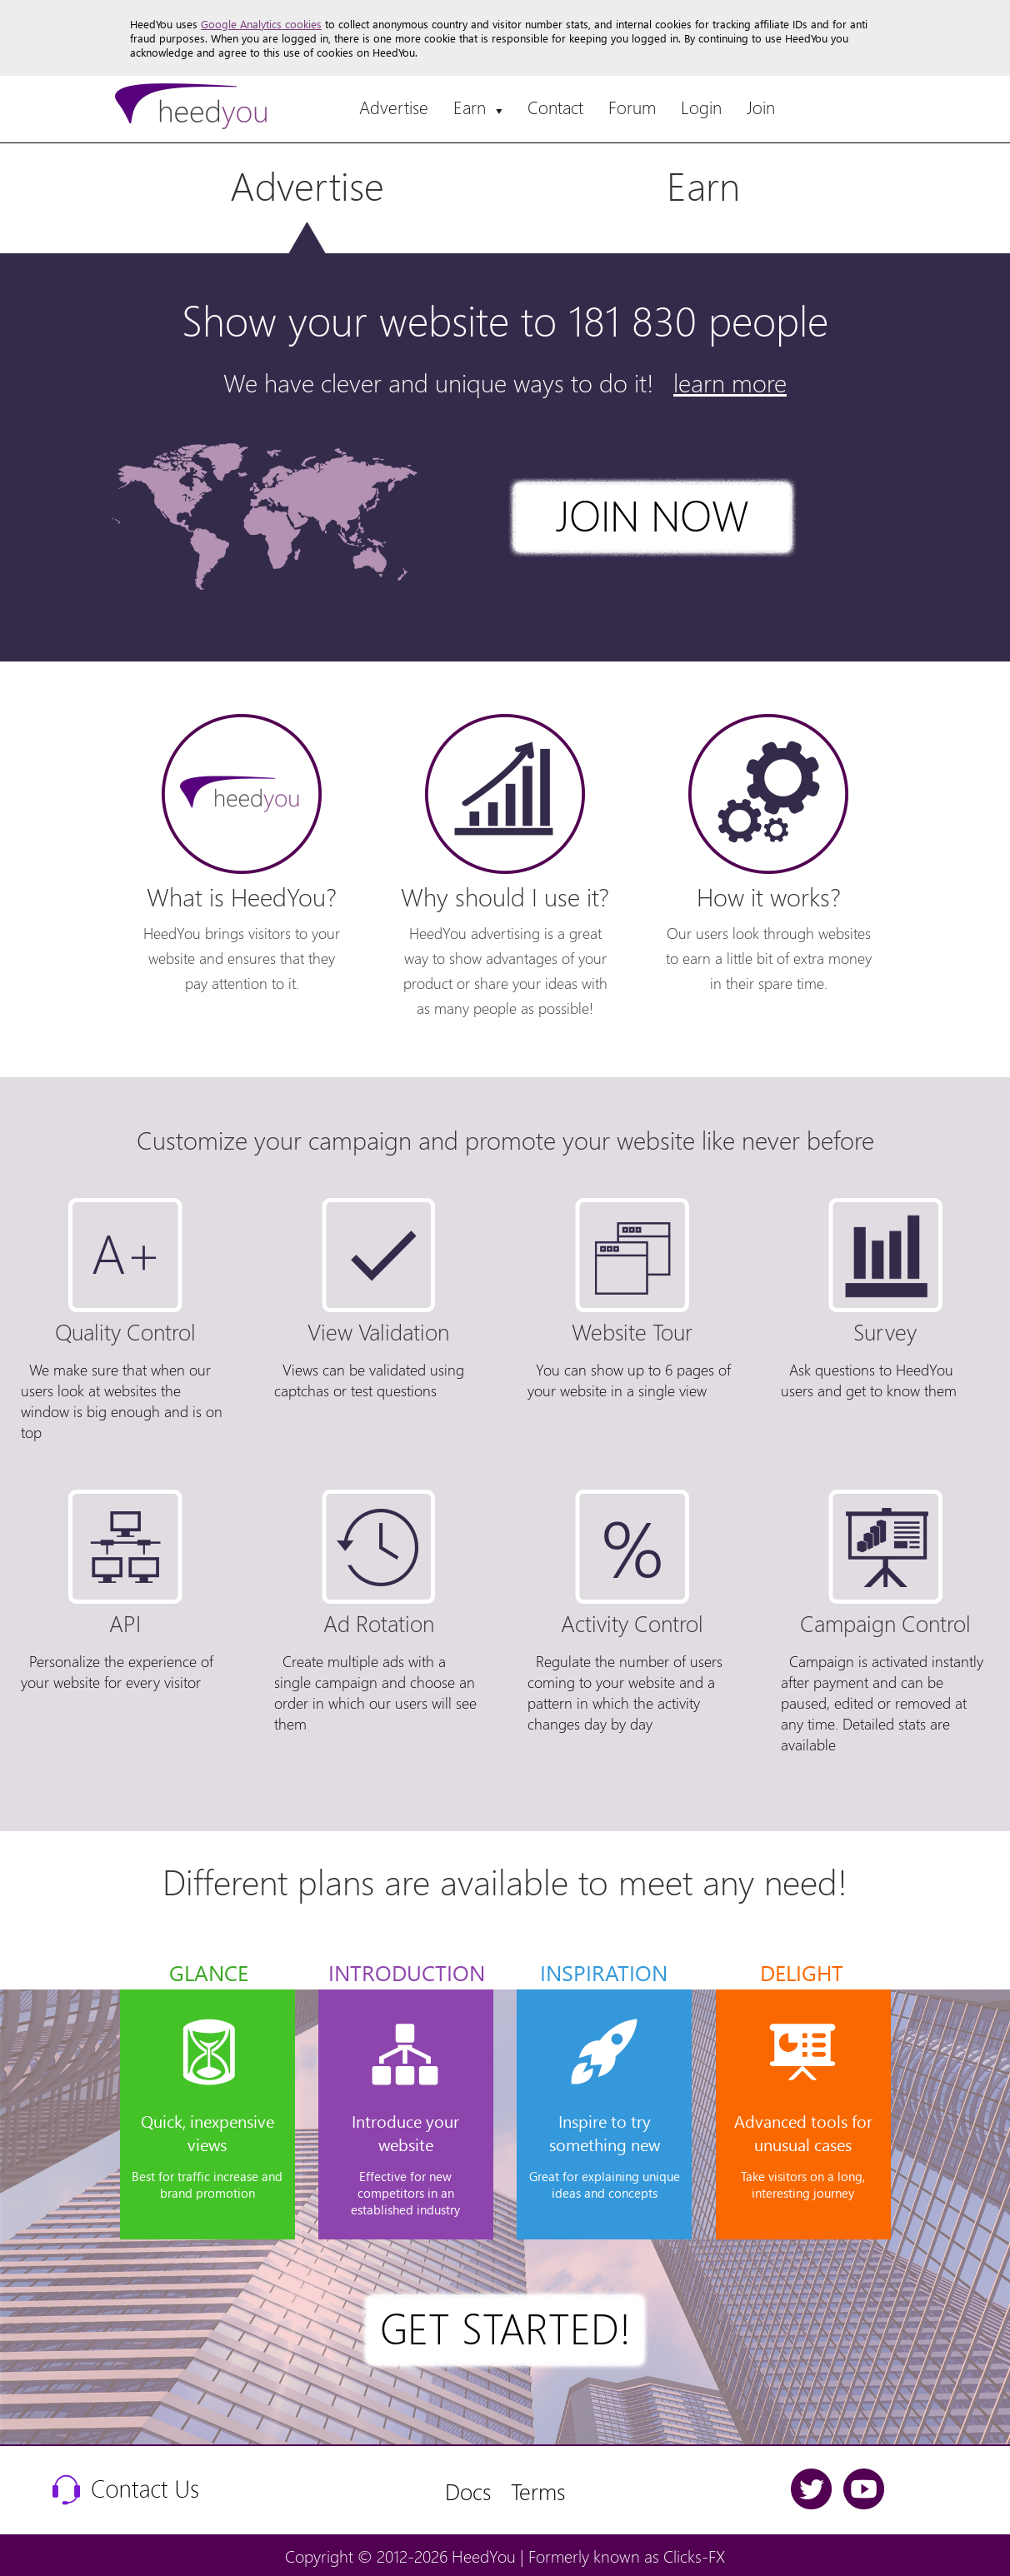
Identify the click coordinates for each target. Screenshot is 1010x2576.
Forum (632, 106)
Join (761, 106)
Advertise (393, 106)
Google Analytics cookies (261, 24)
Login (701, 106)
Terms (538, 2490)
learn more (730, 382)
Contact (555, 106)
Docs (468, 2490)
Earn (477, 106)
